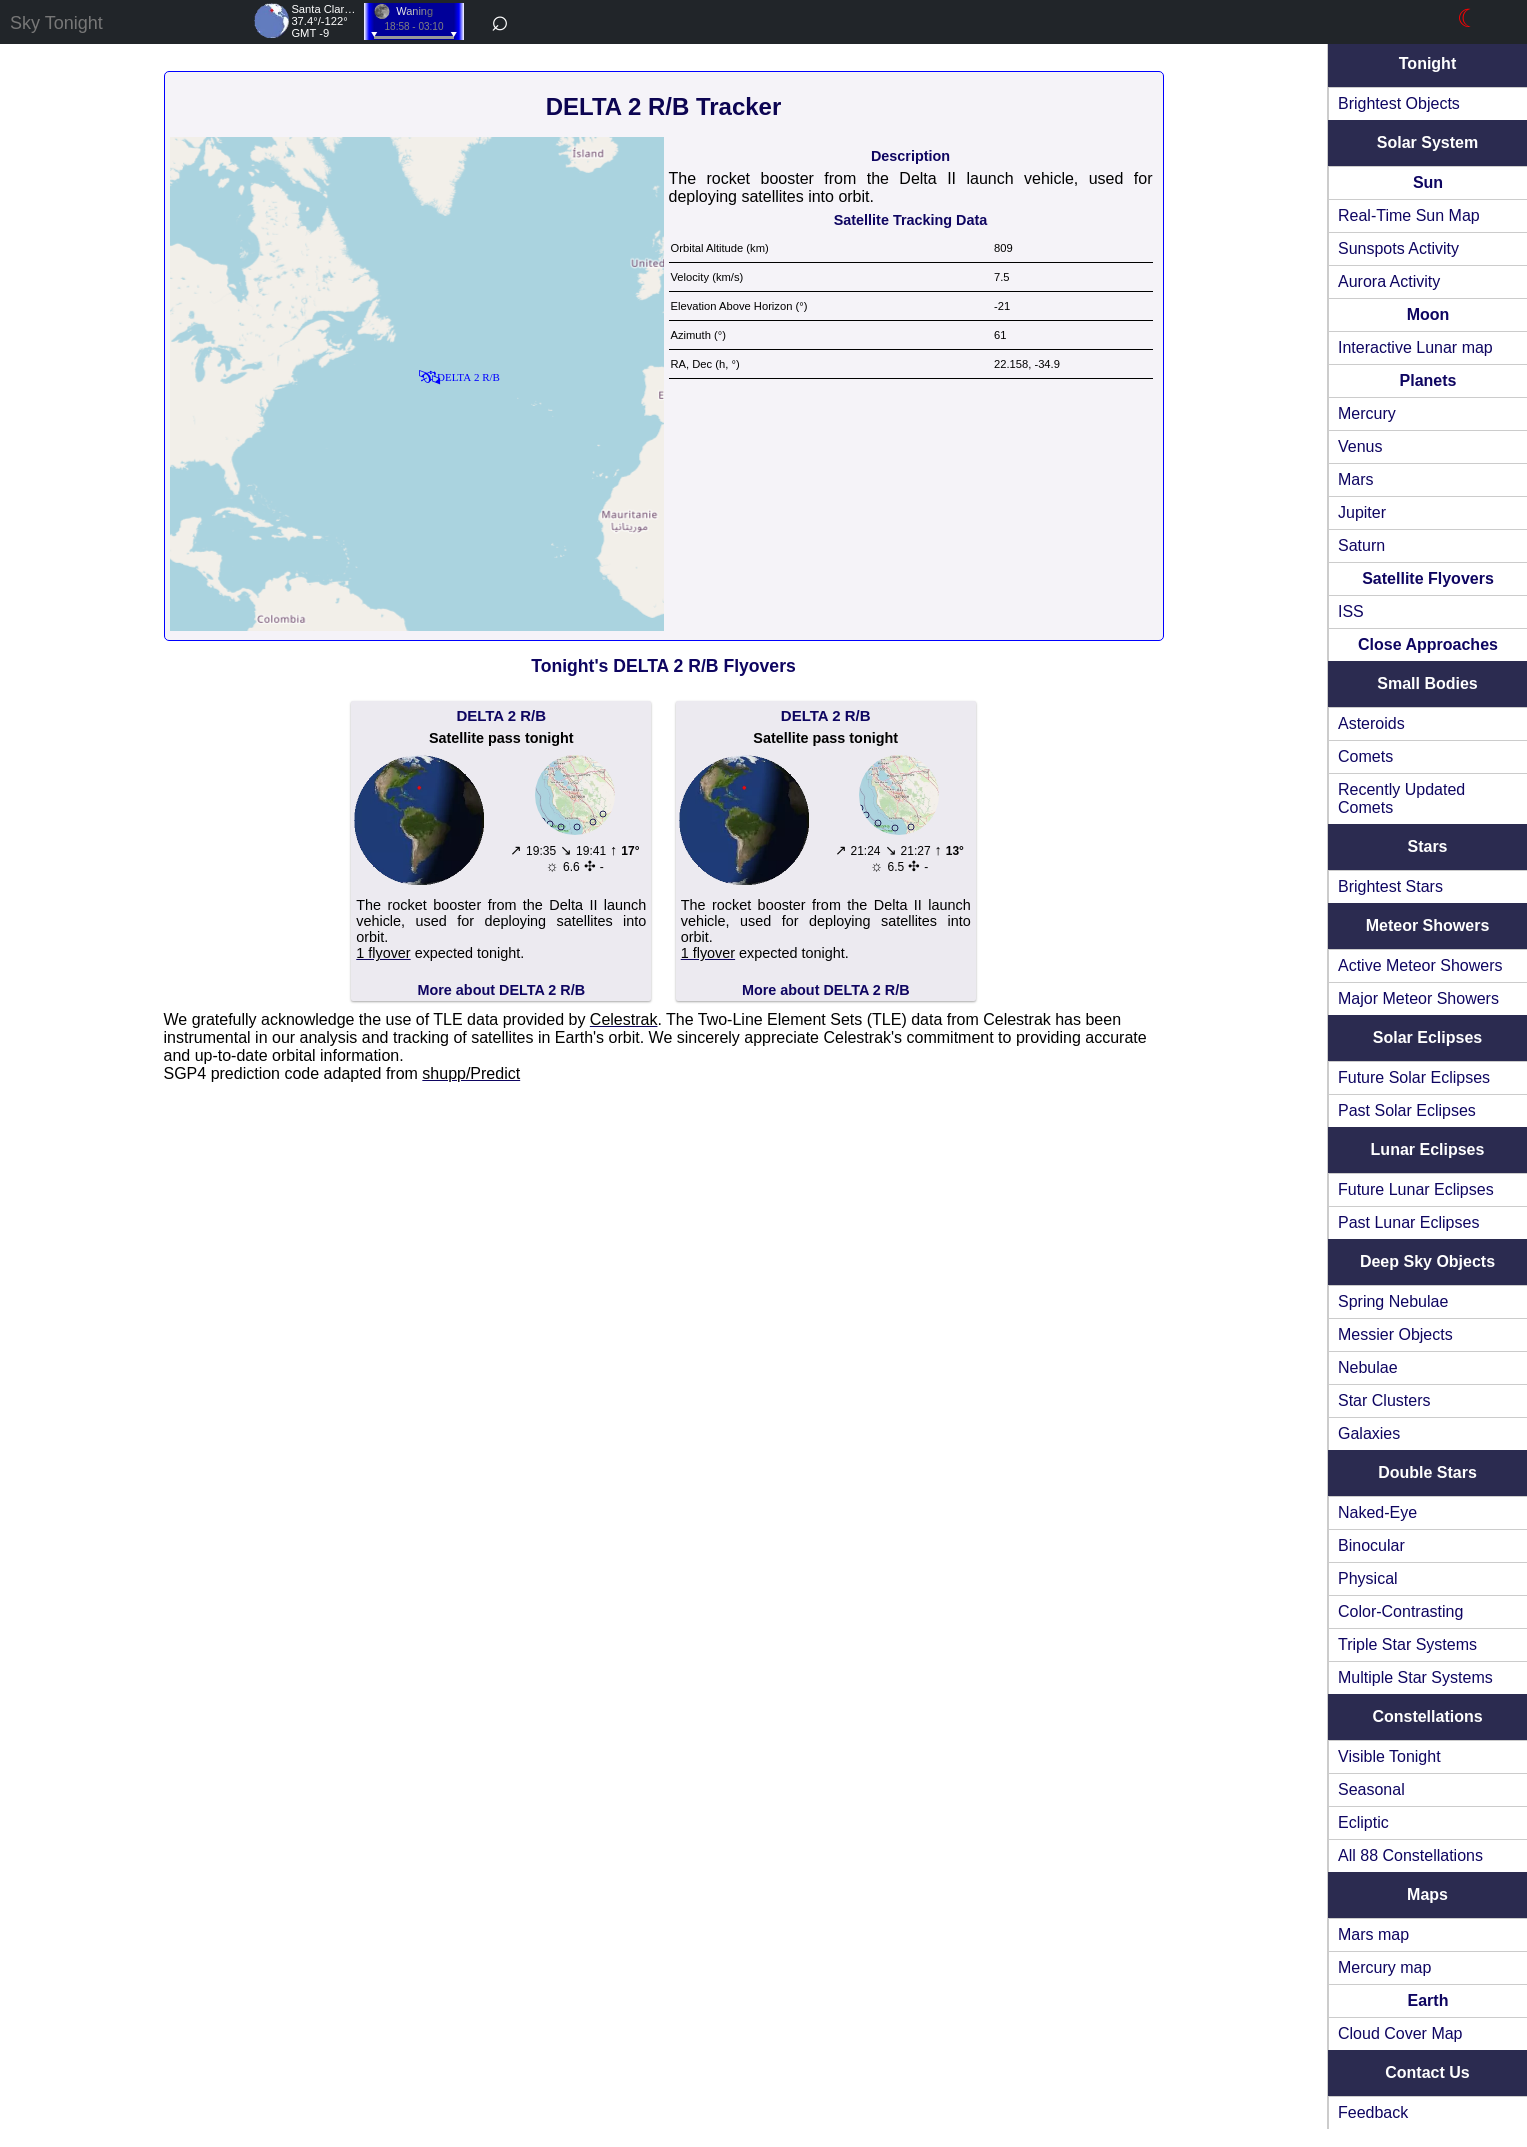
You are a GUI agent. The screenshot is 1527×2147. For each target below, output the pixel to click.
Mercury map (1384, 1967)
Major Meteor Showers (1418, 998)
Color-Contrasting (1400, 1611)
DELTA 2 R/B (501, 715)
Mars (1356, 479)
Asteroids (1371, 723)
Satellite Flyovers (1428, 578)
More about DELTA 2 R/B (501, 990)
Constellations (1427, 1716)
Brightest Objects (1399, 103)
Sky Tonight (56, 23)
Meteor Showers (1428, 925)
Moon (1428, 314)
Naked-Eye (1377, 1512)
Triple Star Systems (1407, 1644)
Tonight (1427, 63)
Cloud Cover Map (1400, 2033)
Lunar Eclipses (1428, 1149)
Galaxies (1369, 1433)
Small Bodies (1427, 683)
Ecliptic (1363, 1822)
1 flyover (383, 953)
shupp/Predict (471, 1073)
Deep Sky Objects (1427, 1261)
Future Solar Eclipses (1414, 1077)
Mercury (1367, 413)
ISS (1351, 611)
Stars (1427, 846)
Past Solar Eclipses (1407, 1110)
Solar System (1427, 142)
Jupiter (1362, 512)
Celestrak (624, 1019)
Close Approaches (1428, 644)
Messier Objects (1395, 1334)
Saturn (1361, 545)
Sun (1428, 182)
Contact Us (1427, 2072)
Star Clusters (1384, 1400)
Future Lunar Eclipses (1416, 1189)
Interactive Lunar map (1415, 347)
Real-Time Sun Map (1409, 215)
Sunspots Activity (1398, 248)
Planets (1428, 380)
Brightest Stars (1390, 886)
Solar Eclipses (1427, 1037)
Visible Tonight (1389, 1756)
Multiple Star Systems (1415, 1677)
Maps (1427, 1894)
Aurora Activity (1389, 281)
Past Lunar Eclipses (1408, 1222)
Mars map (1373, 1934)
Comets (1365, 756)
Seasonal (1371, 1789)
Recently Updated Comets (1401, 798)
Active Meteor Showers (1420, 965)
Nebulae (1368, 1367)
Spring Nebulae (1393, 1301)
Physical (1368, 1578)
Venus (1360, 446)
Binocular (1371, 1545)
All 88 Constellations (1410, 1855)
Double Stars (1427, 1472)
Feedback (1373, 2112)
